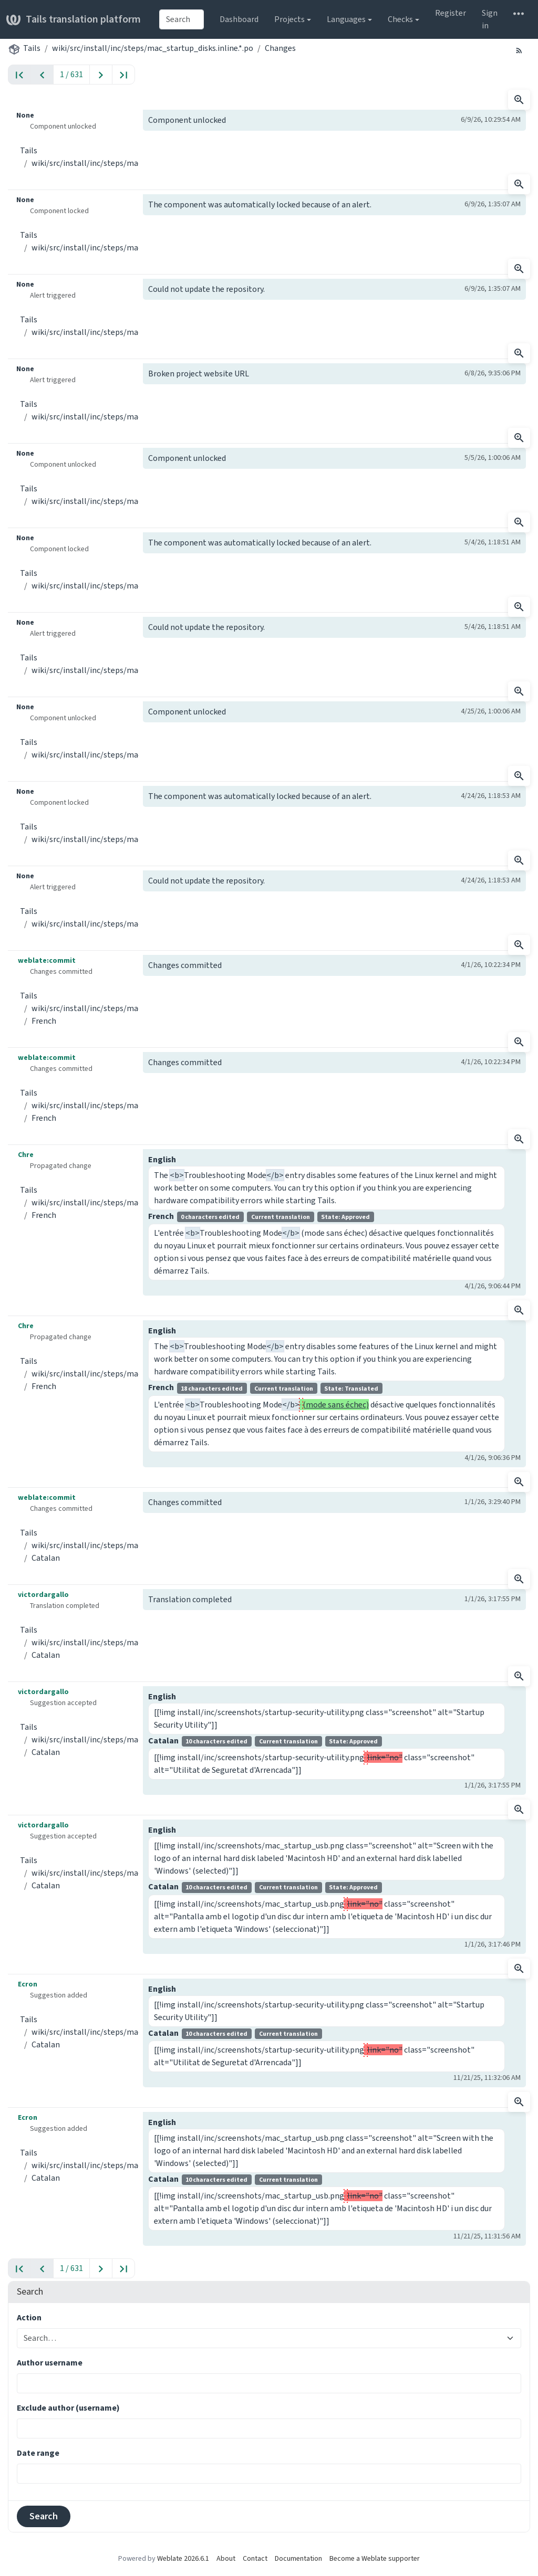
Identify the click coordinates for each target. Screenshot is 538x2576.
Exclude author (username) (68, 2407)
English (162, 1159)
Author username (49, 2362)
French (44, 1020)
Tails (31, 48)
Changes (280, 48)
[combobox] (181, 19)
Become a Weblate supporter (374, 2558)
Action (29, 2317)
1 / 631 (71, 74)
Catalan (46, 1557)
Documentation (298, 2558)
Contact (255, 2558)
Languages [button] (346, 19)
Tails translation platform (73, 19)
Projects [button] (289, 19)
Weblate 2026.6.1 (183, 2558)
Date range (38, 2452)
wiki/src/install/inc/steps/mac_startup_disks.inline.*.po (152, 48)
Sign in (490, 19)
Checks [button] (400, 19)
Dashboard (239, 19)
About (225, 2558)
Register (450, 12)
